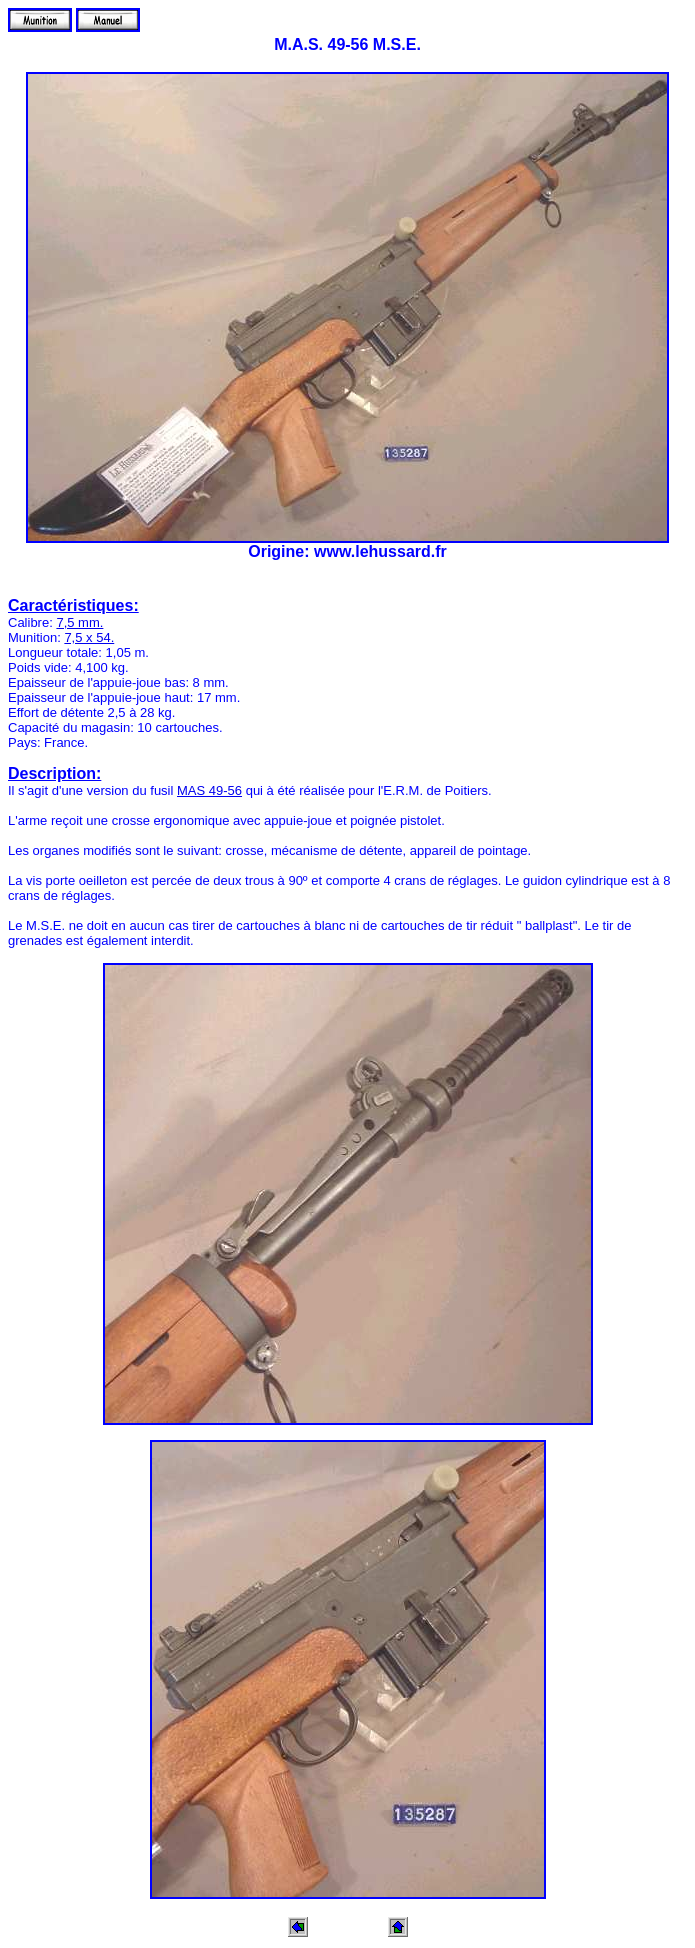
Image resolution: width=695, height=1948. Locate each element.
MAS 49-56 (209, 790)
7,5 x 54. (89, 637)
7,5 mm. (79, 622)
